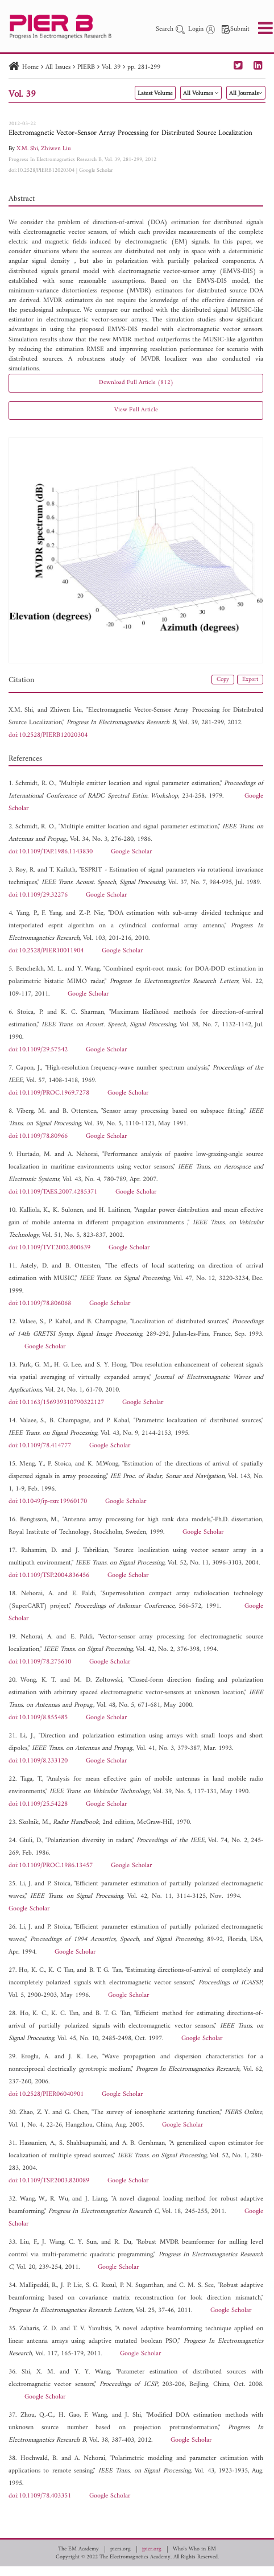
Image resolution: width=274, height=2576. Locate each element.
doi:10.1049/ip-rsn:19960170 (48, 1502)
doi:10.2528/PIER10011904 (46, 951)
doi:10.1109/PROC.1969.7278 (49, 1093)
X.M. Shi (27, 148)
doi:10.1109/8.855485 (38, 1718)
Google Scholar (96, 170)
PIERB (86, 67)
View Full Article (136, 409)
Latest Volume (155, 93)
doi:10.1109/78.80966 (38, 1136)
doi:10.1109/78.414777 (40, 1446)
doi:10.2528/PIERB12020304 (41, 170)
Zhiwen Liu (56, 148)
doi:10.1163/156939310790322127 (56, 1403)
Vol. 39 (111, 67)
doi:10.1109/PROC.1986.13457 (51, 1866)
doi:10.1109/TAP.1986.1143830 (51, 852)
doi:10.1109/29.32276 (38, 895)
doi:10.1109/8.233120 (38, 1761)
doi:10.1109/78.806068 (40, 1304)
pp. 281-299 (143, 67)
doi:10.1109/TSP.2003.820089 (49, 2181)
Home (30, 67)
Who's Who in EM (194, 2549)
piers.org (120, 2549)
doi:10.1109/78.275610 (40, 1662)
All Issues (57, 67)
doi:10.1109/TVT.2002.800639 (49, 1248)
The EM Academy (78, 2549)
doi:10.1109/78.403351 (40, 2496)
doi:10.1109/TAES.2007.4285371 (53, 1192)
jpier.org (151, 2549)
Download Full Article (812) (136, 382)
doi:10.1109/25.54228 (38, 1804)
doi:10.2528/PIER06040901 (46, 2094)
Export (250, 679)
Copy (223, 679)
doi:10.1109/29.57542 (38, 1050)
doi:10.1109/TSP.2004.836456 (49, 1576)
